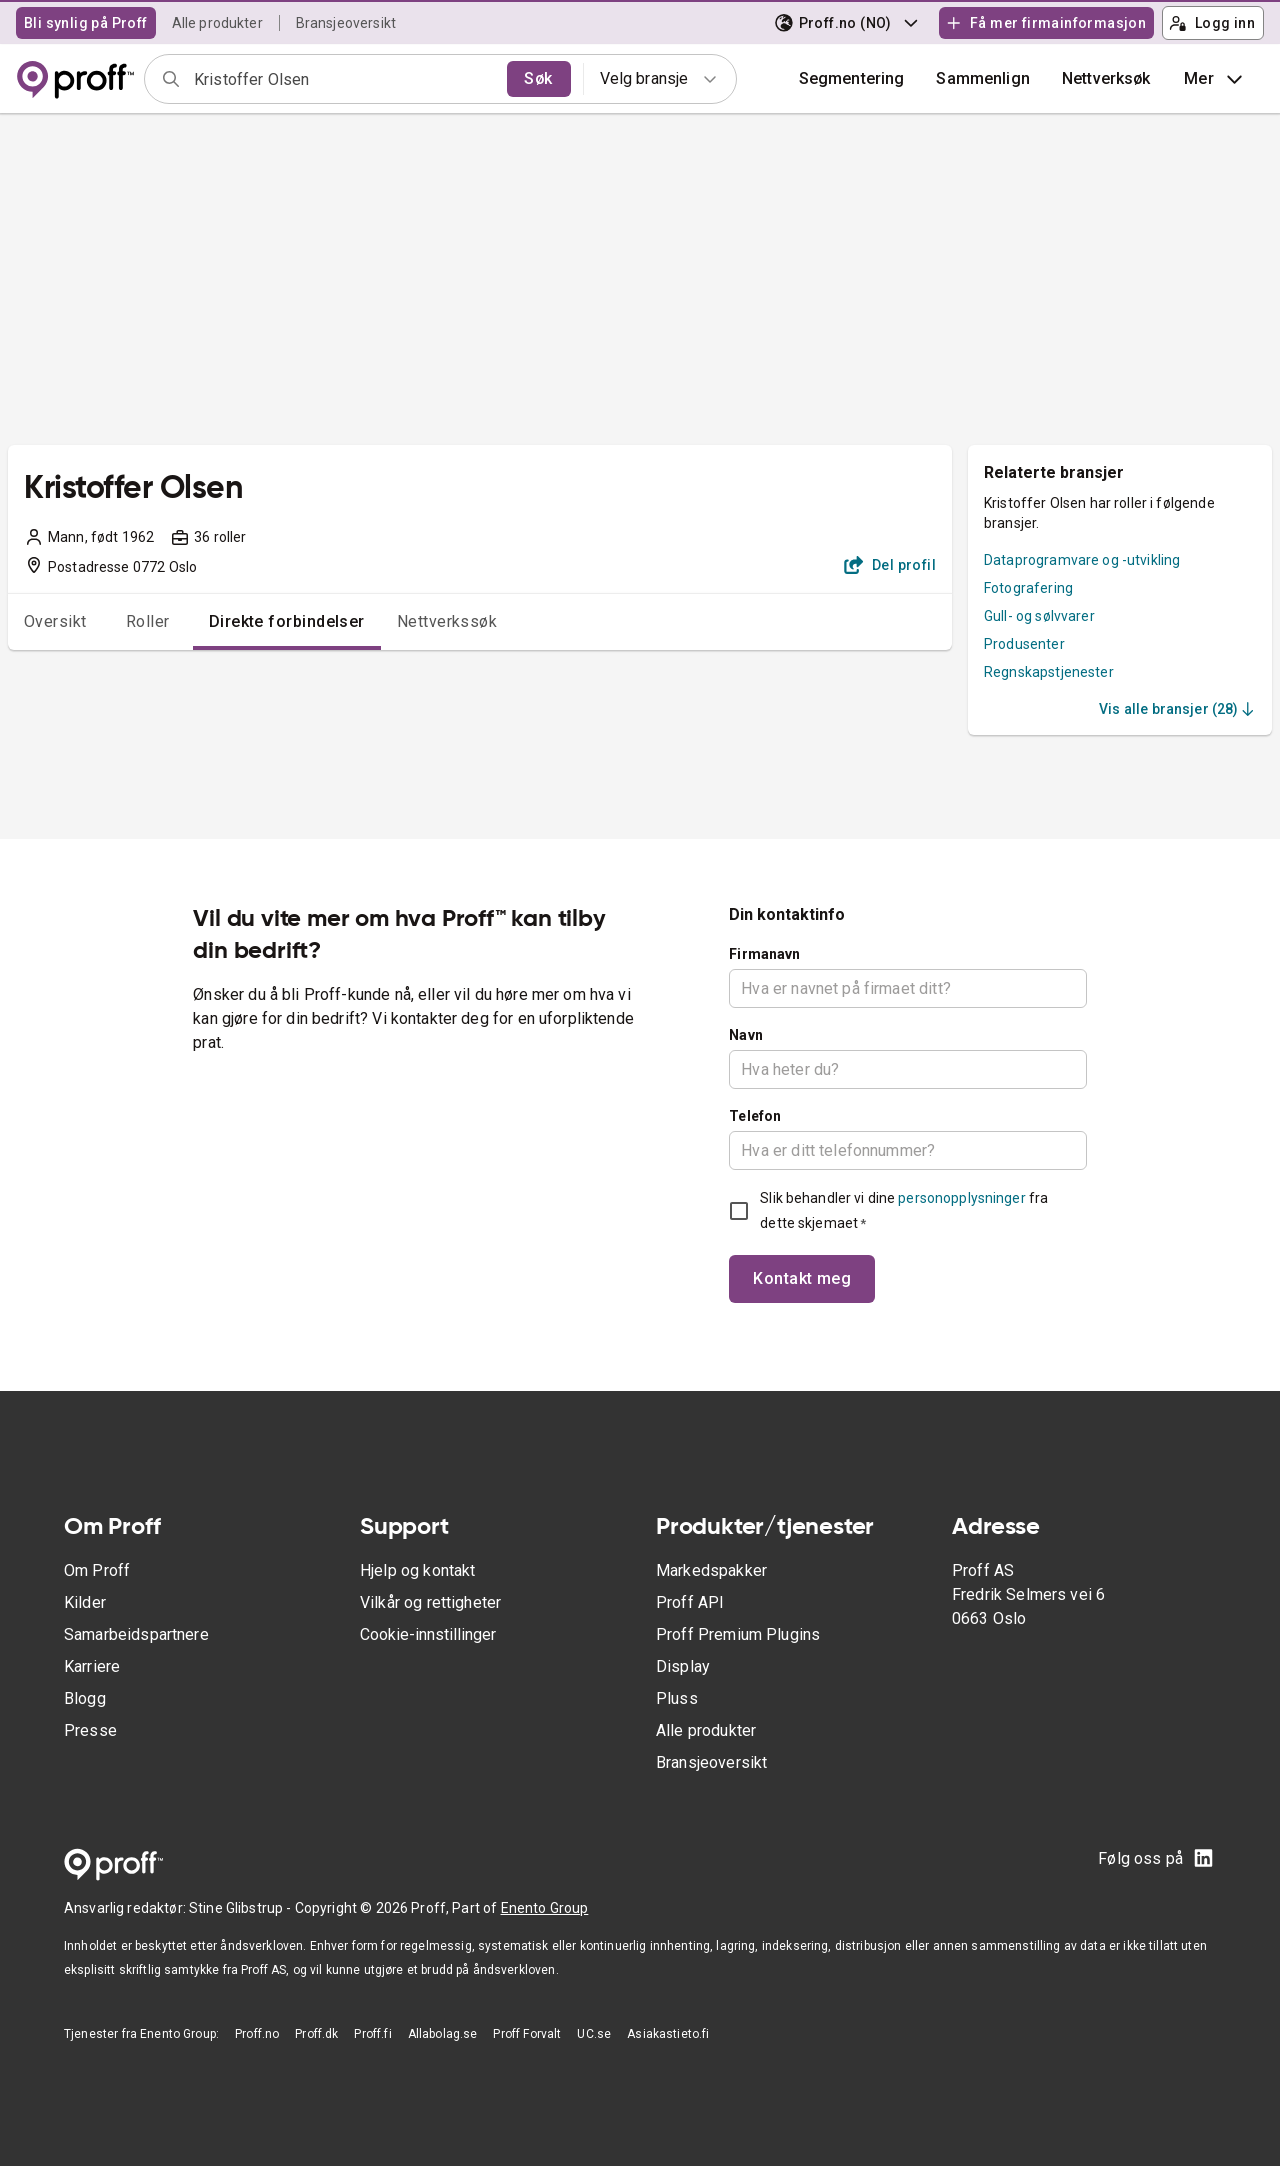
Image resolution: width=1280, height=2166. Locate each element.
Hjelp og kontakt (417, 1570)
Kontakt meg (802, 1278)
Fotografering (1028, 588)
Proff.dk (316, 2034)
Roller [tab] (148, 621)
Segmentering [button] (852, 78)
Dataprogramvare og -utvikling (1082, 560)
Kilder (85, 1602)
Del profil (890, 565)
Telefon (755, 1116)
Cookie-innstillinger (428, 1634)
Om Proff (97, 1570)
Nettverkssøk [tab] (447, 621)
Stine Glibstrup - (242, 1908)
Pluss (677, 1698)
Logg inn (1212, 23)
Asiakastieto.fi (668, 2034)
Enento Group (545, 1908)
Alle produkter (217, 23)
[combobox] (344, 79)
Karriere (92, 1666)
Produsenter (1024, 644)
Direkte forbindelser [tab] (287, 621)
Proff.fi (372, 2034)
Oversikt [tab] (55, 621)
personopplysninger (961, 1198)
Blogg (85, 1698)
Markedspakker (711, 1570)
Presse (90, 1730)
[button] (983, 79)
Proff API (690, 1602)
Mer (1215, 79)
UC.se (594, 2034)
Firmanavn (764, 954)
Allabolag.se (443, 2034)
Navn (746, 1035)
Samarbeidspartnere (136, 1634)
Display (683, 1666)
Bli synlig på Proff (86, 23)
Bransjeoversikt (346, 23)
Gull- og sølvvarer (1039, 616)
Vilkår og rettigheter (430, 1602)
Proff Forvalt (527, 2034)
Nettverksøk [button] (1106, 78)
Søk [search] (538, 78)
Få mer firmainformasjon (1046, 23)
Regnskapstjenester (1049, 672)
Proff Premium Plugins (738, 1634)
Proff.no (257, 2034)
